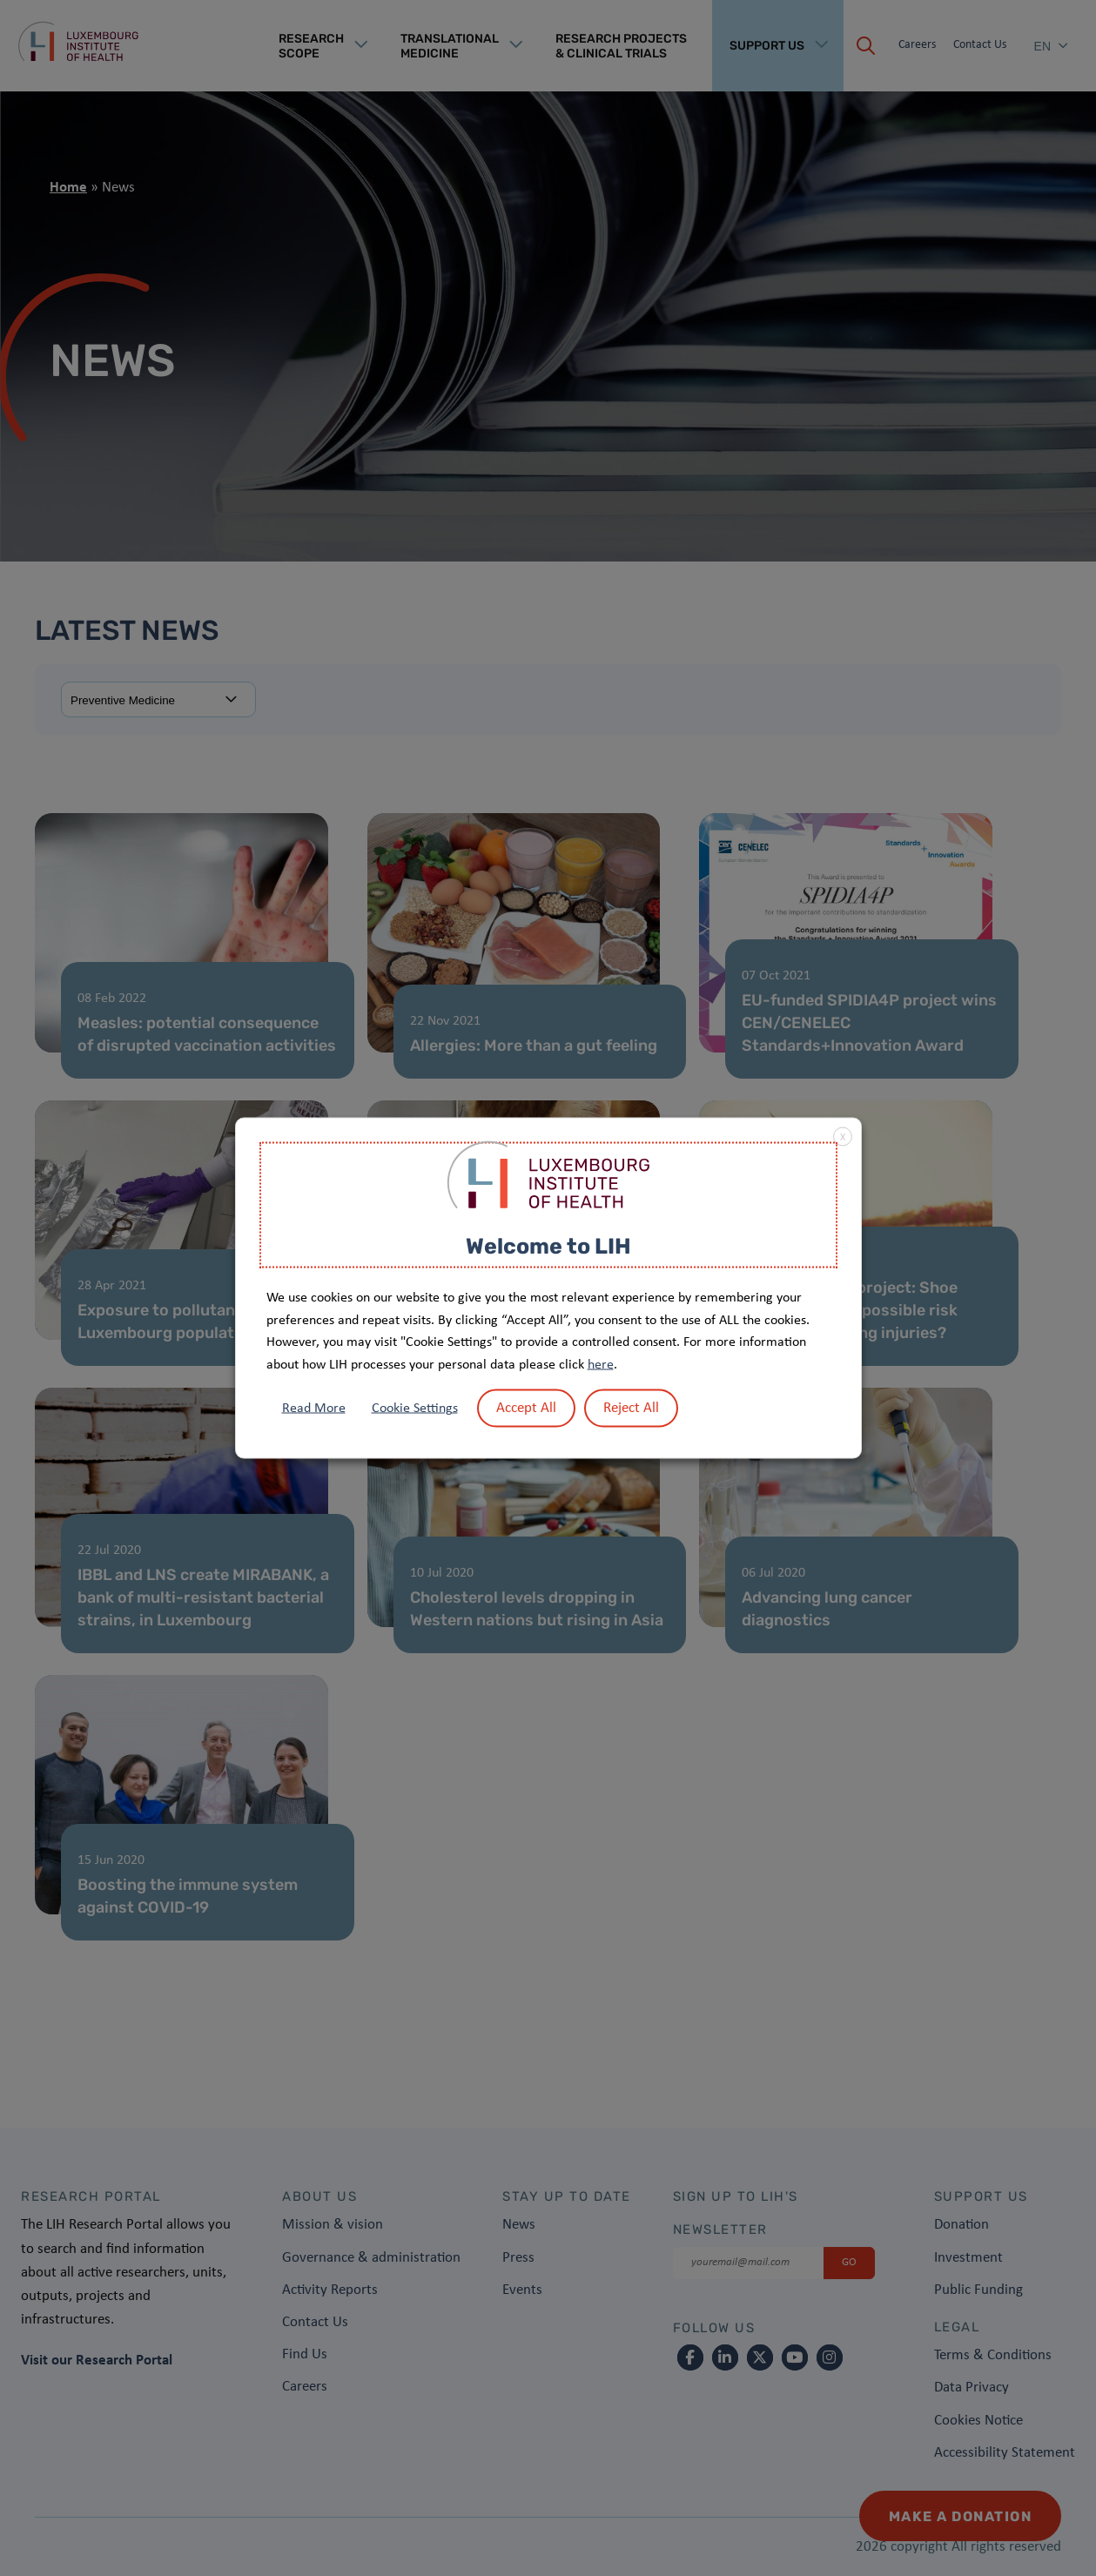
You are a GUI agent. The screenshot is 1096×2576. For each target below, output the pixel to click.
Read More (314, 1409)
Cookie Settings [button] (415, 1409)
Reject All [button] (631, 1408)
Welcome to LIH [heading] (548, 1245)
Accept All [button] (526, 1408)
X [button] (842, 1137)
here (601, 1364)
